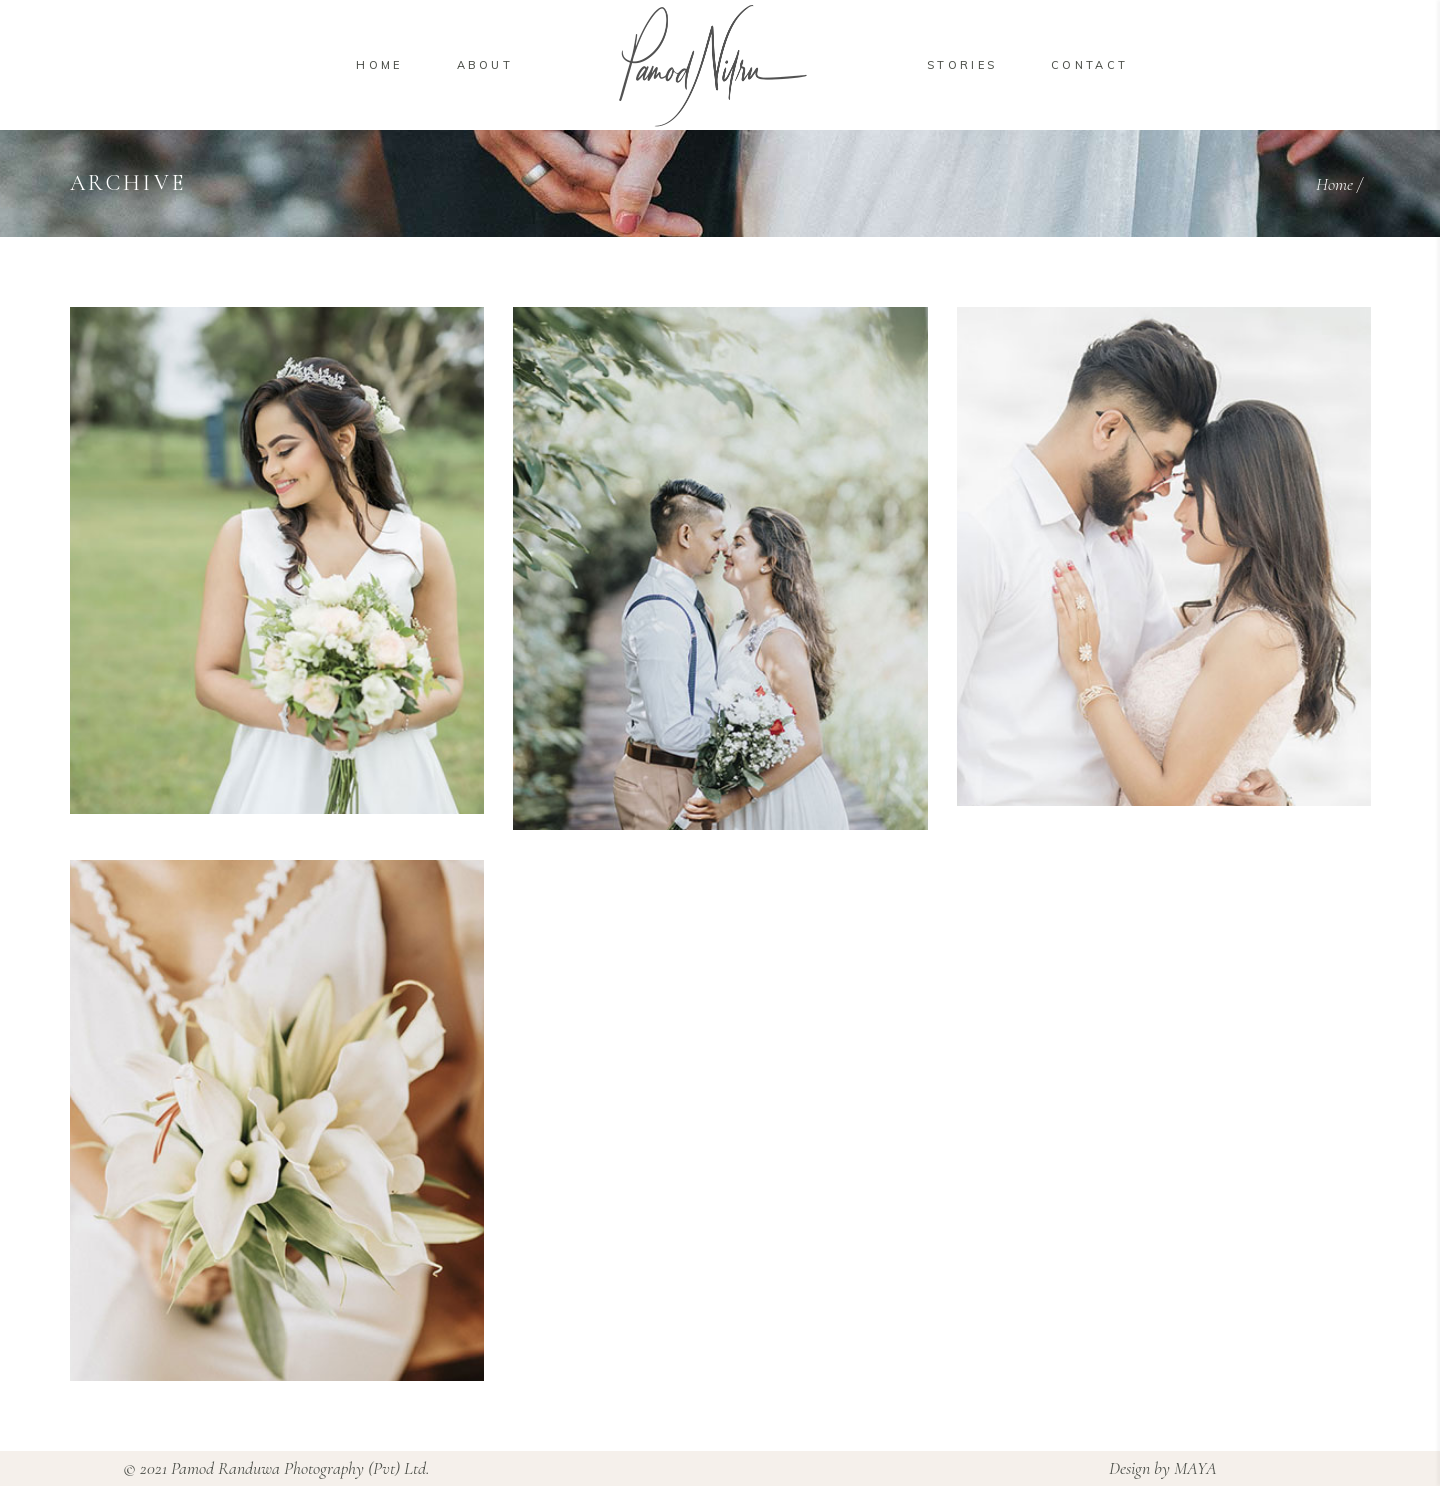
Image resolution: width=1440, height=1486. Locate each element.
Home (1334, 184)
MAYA (1195, 1468)
